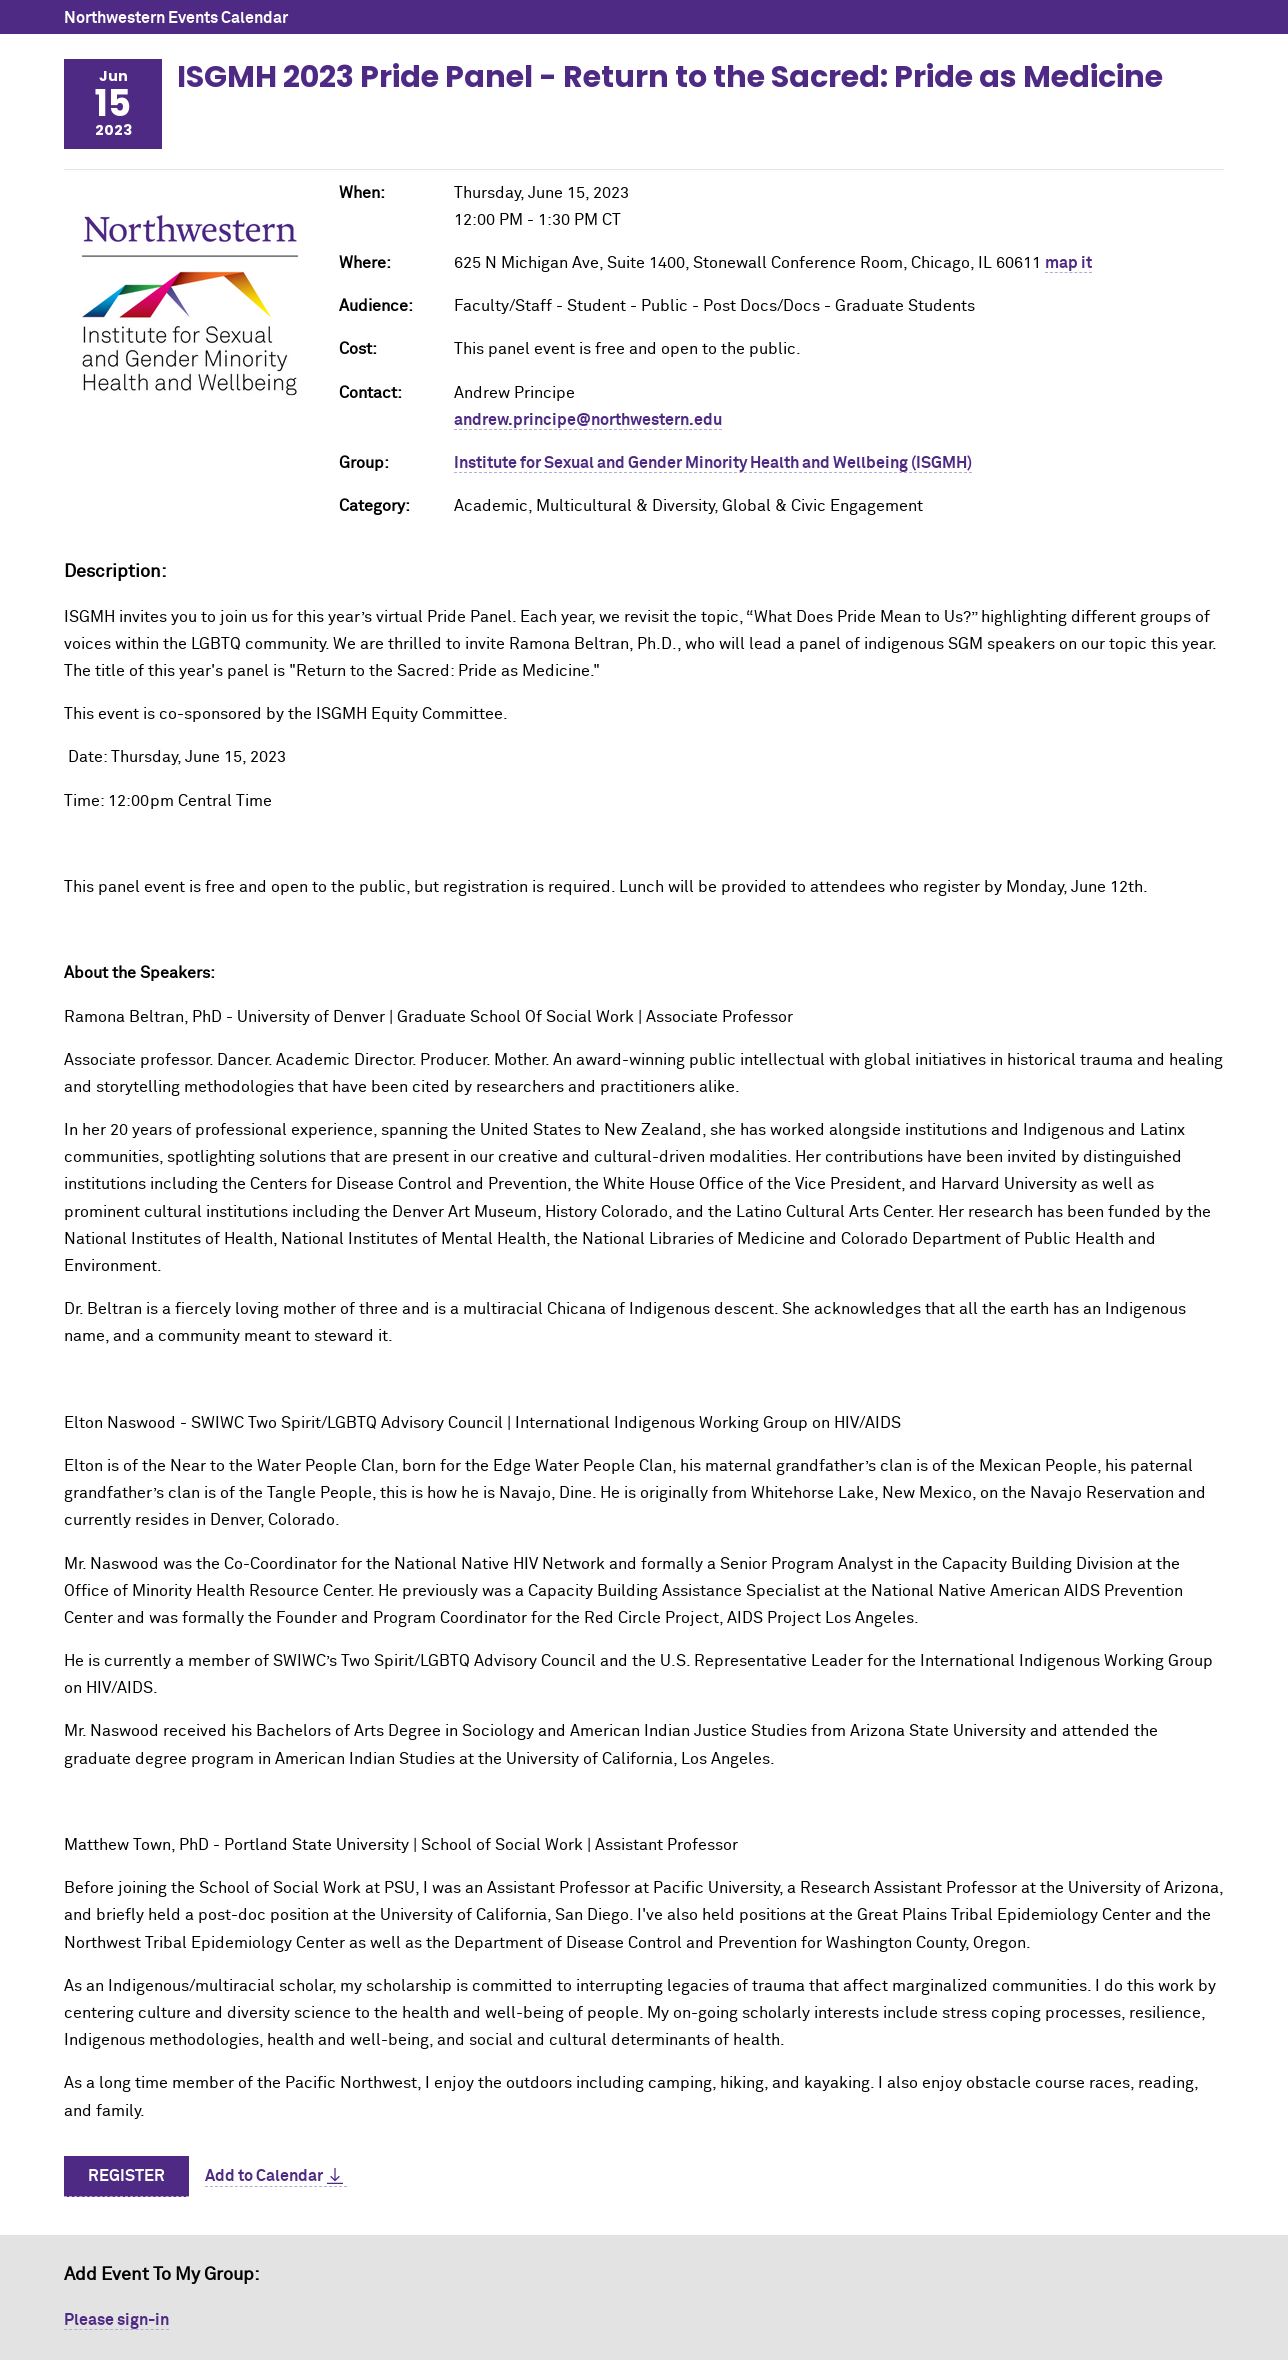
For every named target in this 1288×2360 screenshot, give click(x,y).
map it (1068, 263)
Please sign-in (116, 2320)
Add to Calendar (264, 2176)
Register (126, 2176)
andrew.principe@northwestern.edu (588, 420)
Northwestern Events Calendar (176, 18)
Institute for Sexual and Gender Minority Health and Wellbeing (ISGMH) (713, 463)
